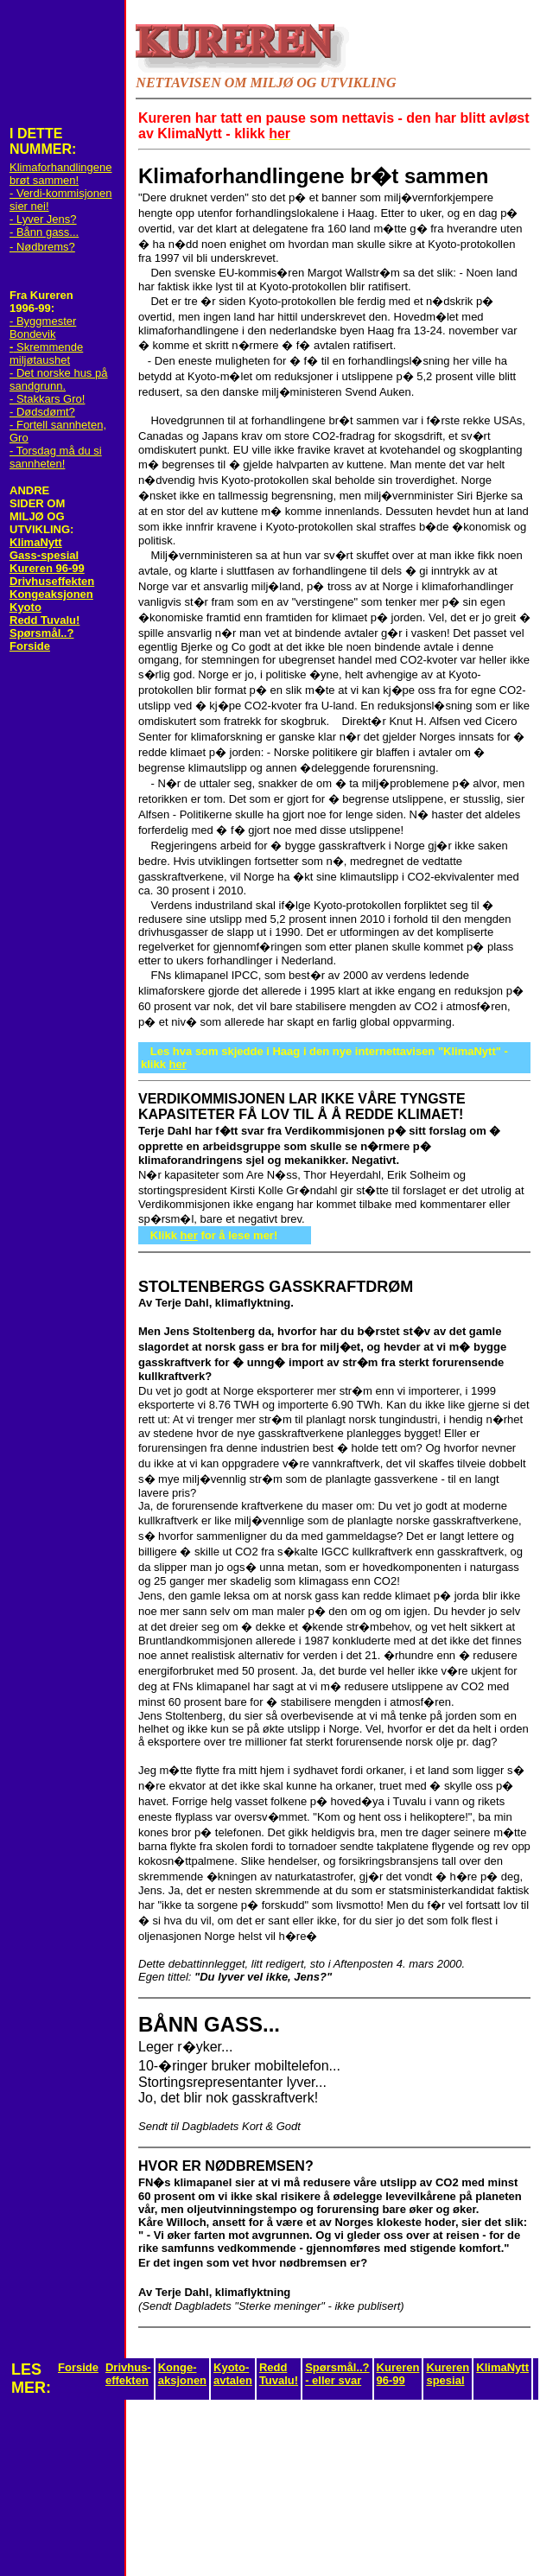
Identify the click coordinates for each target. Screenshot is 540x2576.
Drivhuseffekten (52, 581)
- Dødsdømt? (42, 411)
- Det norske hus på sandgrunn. (58, 379)
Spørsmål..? (41, 633)
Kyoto (25, 607)
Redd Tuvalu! (44, 620)
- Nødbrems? (42, 246)
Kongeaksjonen (51, 594)
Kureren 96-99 (47, 568)
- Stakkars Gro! (47, 398)
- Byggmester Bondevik (43, 327)
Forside (30, 645)
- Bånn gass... (44, 232)
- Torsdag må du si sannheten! (56, 457)
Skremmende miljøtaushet (46, 353)
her (178, 1064)
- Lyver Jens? (43, 219)
